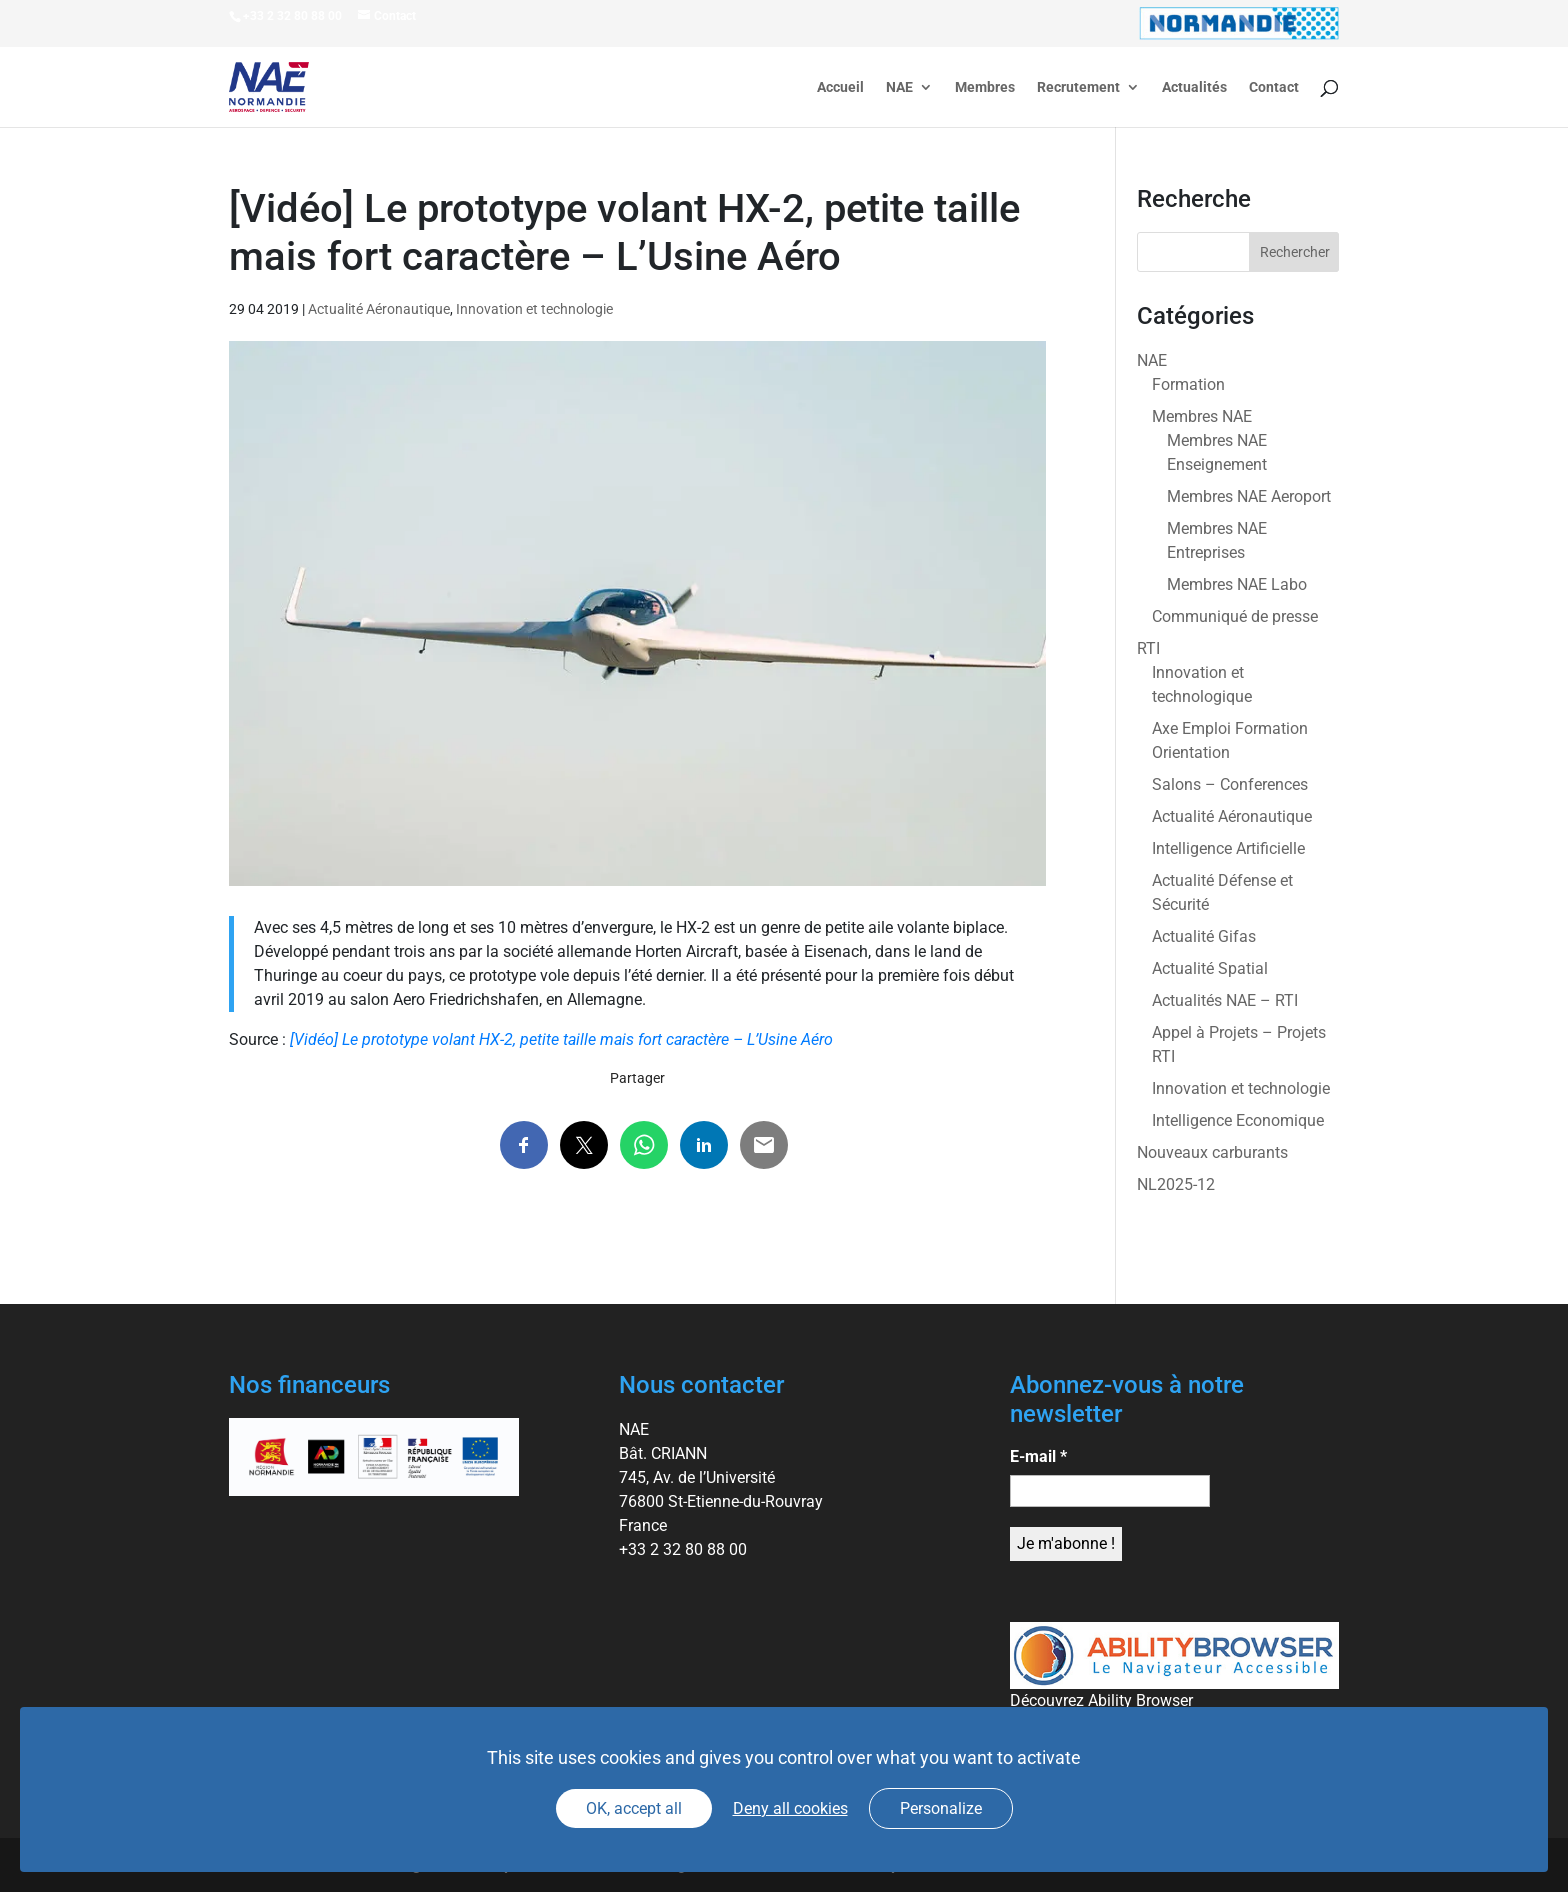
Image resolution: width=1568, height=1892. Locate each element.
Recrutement (1078, 87)
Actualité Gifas (1204, 936)
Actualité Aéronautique (379, 309)
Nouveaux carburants (1212, 1152)
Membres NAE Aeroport (1249, 496)
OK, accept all (634, 1808)
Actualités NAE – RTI (1225, 1000)
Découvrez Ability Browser (1101, 1700)
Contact (1274, 87)
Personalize (941, 1808)
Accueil (840, 87)
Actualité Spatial (1210, 968)
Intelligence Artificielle (1228, 848)
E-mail (1038, 1456)
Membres (985, 87)
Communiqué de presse (1235, 616)
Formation (1188, 384)
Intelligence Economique (1238, 1120)
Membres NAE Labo (1237, 584)
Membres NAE (1202, 416)
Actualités (1194, 87)
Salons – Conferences (1230, 784)
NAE (899, 87)
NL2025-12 (1176, 1184)
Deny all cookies (790, 1808)
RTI (1148, 648)
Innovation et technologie (534, 309)
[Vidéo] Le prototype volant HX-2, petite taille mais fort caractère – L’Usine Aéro (561, 1039)
